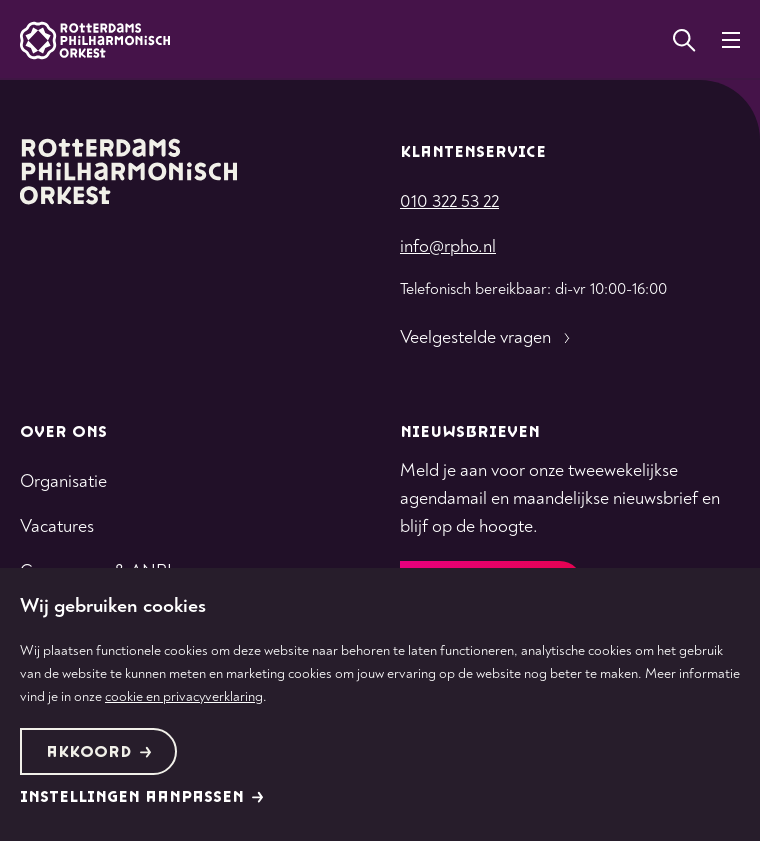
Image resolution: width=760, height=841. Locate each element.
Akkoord (99, 752)
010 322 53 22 (449, 201)
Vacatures (57, 526)
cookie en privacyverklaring (184, 696)
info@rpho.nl (448, 246)
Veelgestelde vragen (487, 338)
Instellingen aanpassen (142, 797)
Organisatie (63, 481)
